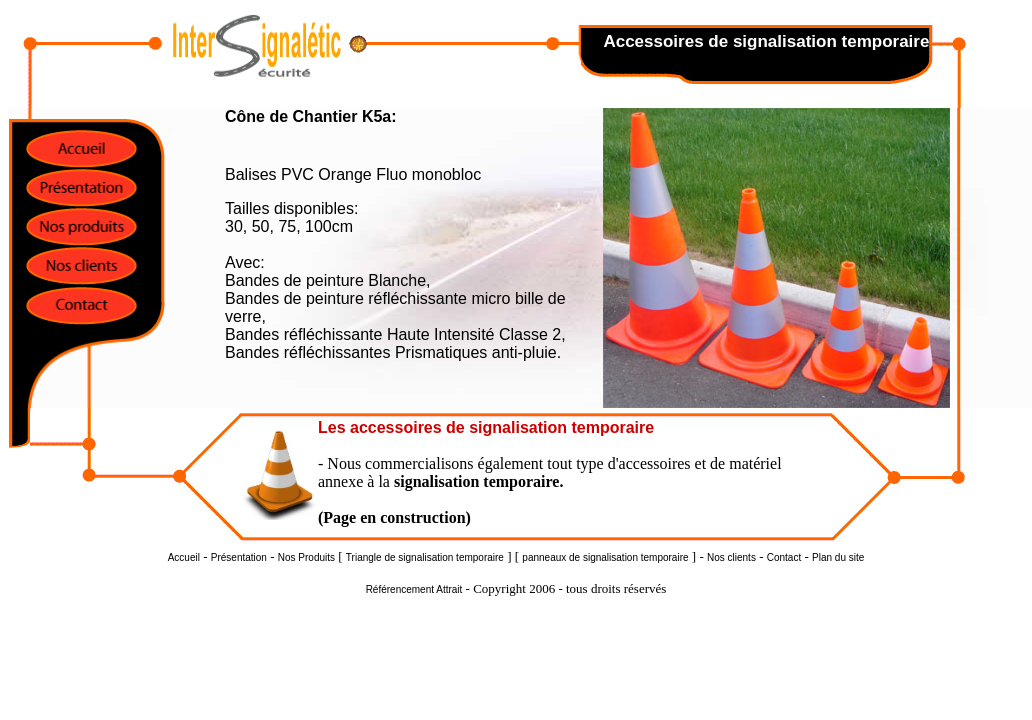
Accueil (184, 557)
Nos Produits (306, 557)
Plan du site (838, 557)
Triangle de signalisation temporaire (425, 557)
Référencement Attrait (414, 589)
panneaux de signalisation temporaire (605, 557)
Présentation (239, 557)
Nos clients (731, 557)
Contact (784, 557)
